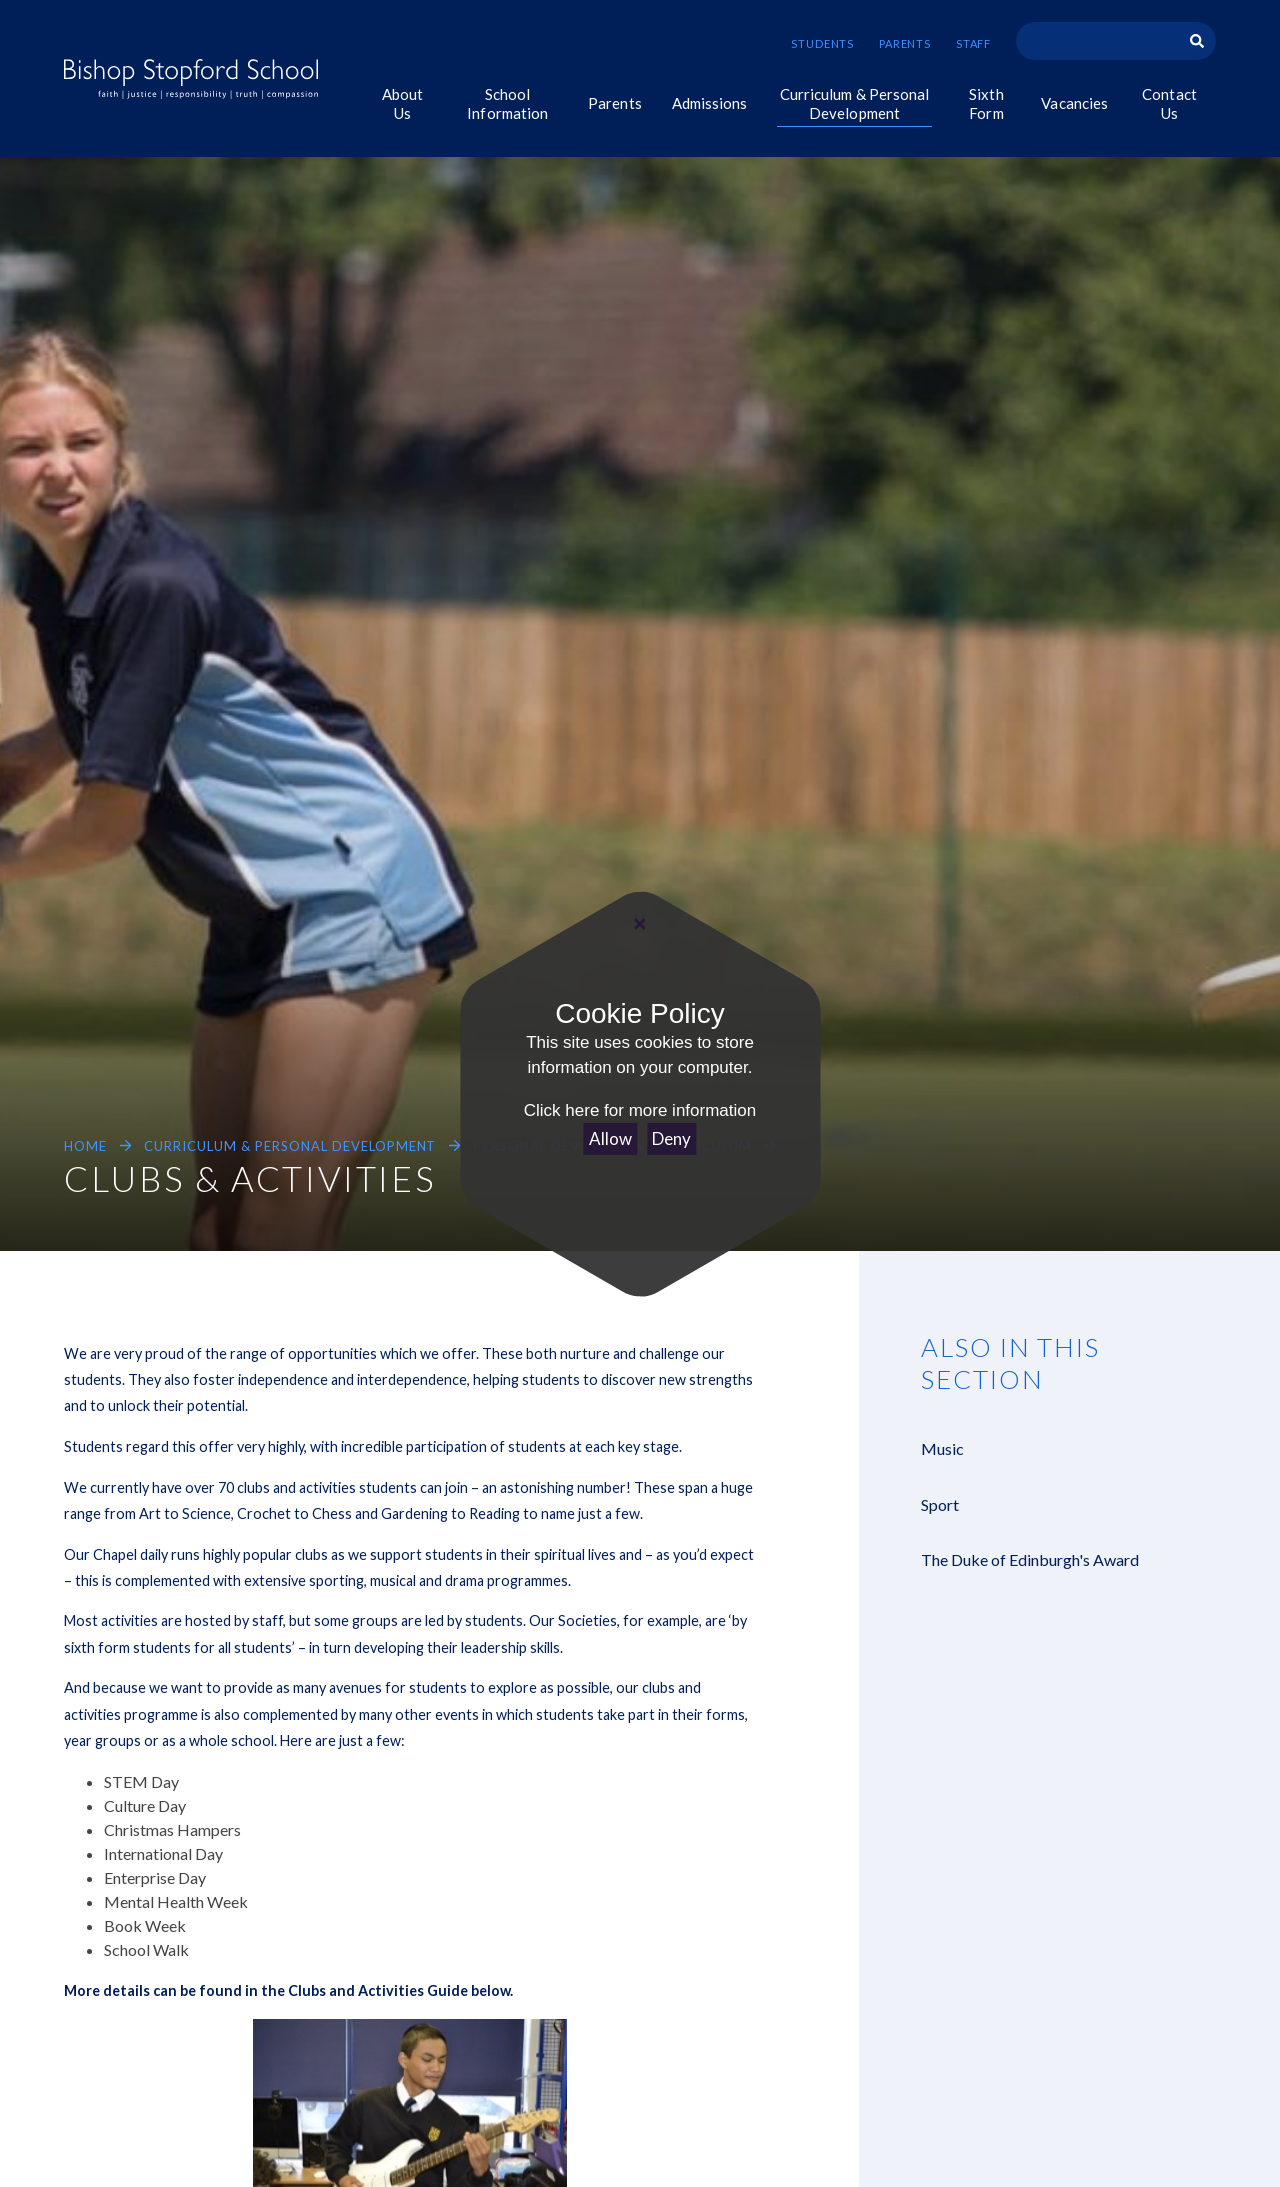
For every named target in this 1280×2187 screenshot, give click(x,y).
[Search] (1197, 41)
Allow (610, 1138)
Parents (905, 43)
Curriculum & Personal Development (290, 1146)
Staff (973, 43)
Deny (671, 1138)
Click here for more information (640, 1110)
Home (85, 1146)
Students (822, 43)
